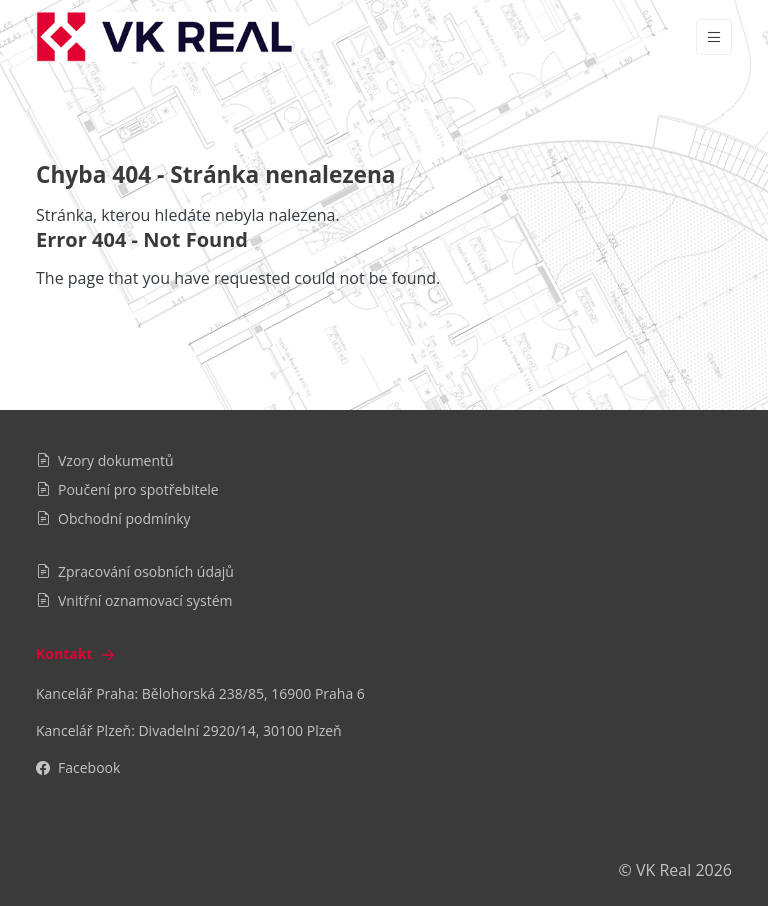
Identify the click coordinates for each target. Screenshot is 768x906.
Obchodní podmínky (113, 518)
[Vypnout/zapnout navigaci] (714, 37)
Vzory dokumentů (105, 460)
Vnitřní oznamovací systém (134, 600)
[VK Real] (164, 37)
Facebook (78, 767)
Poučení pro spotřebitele (127, 489)
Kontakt (78, 653)
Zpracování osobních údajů (135, 571)
